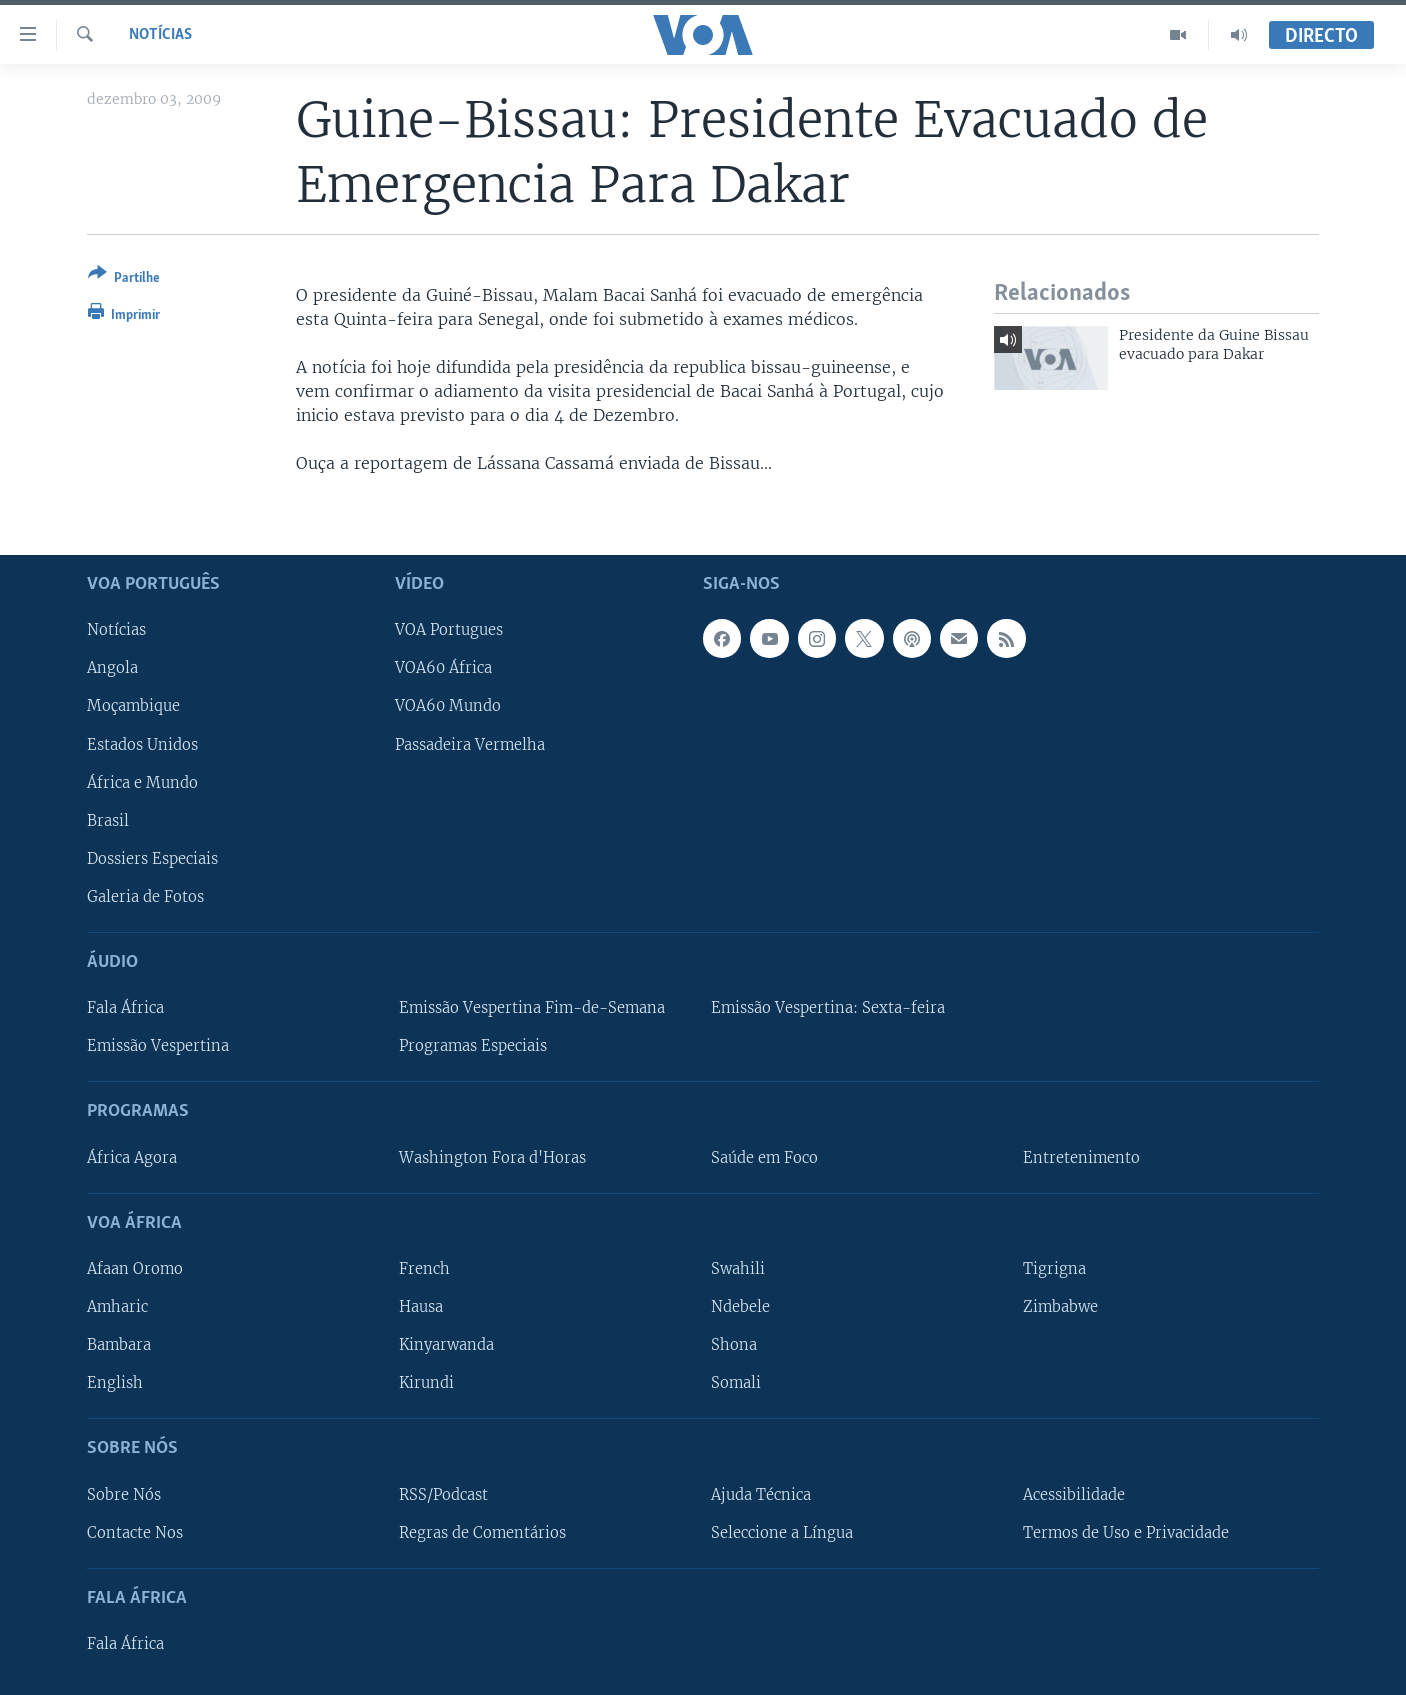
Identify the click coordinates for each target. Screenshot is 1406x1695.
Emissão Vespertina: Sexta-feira (828, 1008)
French (424, 1269)
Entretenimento (1081, 1157)
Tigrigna (1054, 1269)
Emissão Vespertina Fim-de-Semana (532, 1008)
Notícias (160, 35)
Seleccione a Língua (782, 1532)
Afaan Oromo (135, 1269)
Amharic (117, 1307)
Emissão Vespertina (158, 1046)
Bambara (119, 1345)
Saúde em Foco (764, 1157)
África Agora (132, 1157)
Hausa (421, 1307)
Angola (112, 668)
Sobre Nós (124, 1494)
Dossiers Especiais (152, 858)
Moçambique (133, 706)
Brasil (108, 820)
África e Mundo (142, 782)
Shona (734, 1345)
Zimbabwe (1060, 1307)
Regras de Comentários (482, 1532)
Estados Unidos (142, 744)
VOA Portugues (449, 630)
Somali (736, 1383)
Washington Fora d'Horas (492, 1157)
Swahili (738, 1269)
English (115, 1383)
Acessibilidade (1074, 1494)
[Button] (124, 279)
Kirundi (426, 1383)
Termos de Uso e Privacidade (1126, 1532)
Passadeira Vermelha (470, 744)
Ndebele (740, 1307)
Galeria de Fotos (145, 896)
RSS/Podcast (443, 1494)
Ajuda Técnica (761, 1494)
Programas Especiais (473, 1046)
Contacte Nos (135, 1532)
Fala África (125, 1008)
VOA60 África (443, 668)
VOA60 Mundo (448, 706)
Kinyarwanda (446, 1345)
